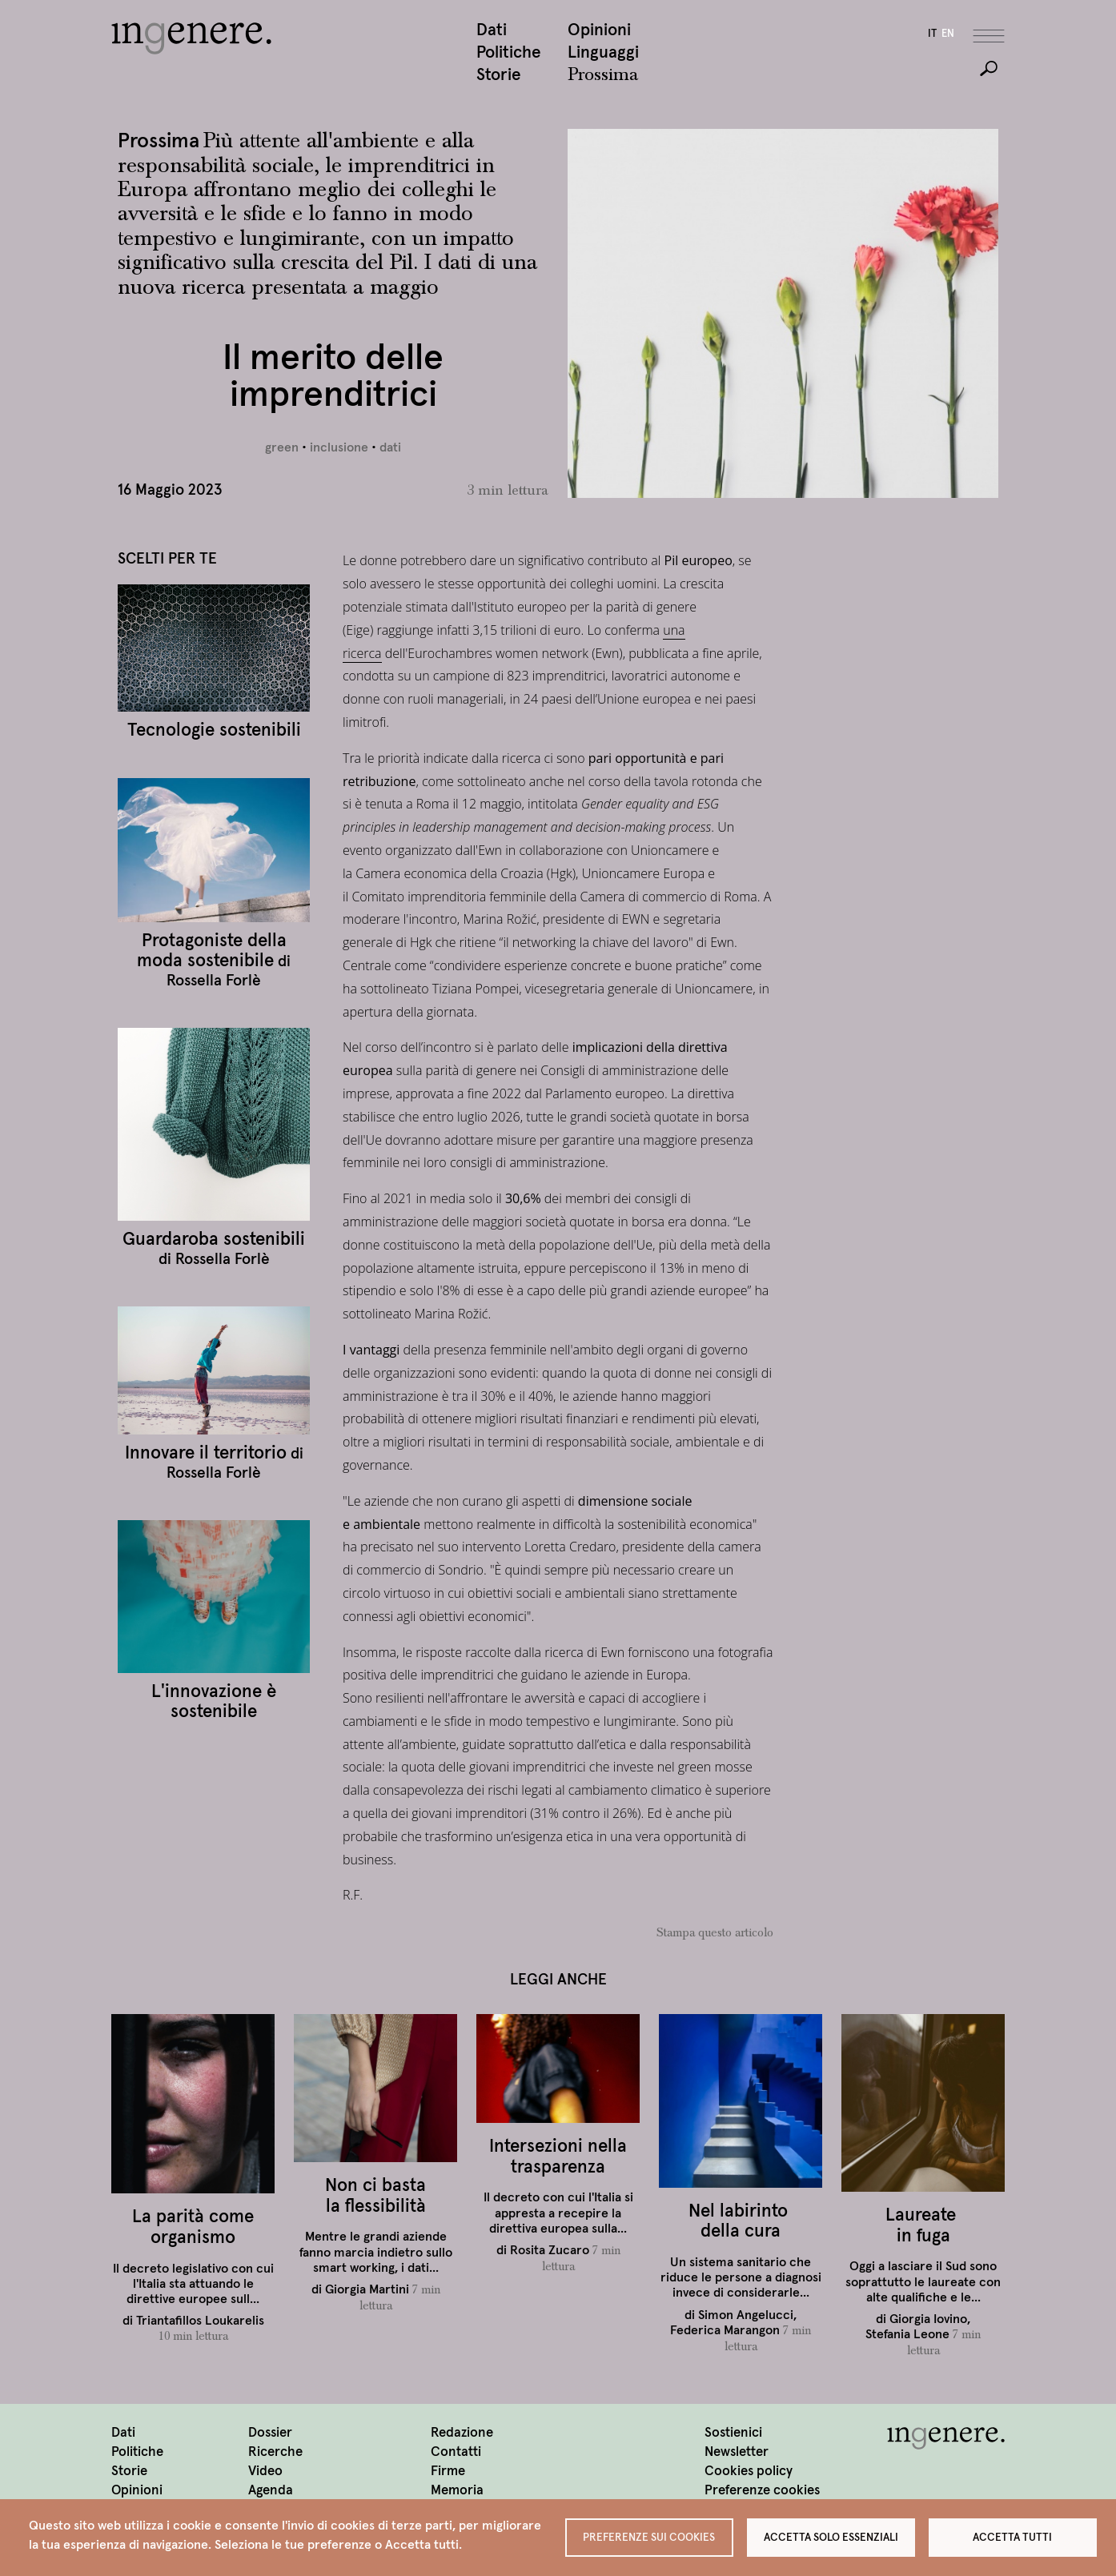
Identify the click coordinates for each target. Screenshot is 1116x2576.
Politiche (508, 53)
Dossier (270, 2433)
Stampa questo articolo (714, 1934)
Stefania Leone (907, 2335)
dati (390, 448)
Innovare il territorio (206, 1453)
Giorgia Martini (367, 2290)
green (282, 448)
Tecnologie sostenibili (214, 731)
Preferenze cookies (762, 2490)
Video (265, 2471)
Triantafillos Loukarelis (200, 2321)
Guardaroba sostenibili (213, 1240)
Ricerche (275, 2452)
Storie (498, 75)
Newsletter (737, 2452)
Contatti (456, 2452)
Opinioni (599, 31)
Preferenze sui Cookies (649, 2536)
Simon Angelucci (745, 2315)
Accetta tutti (1012, 2536)
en (947, 35)
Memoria (457, 2490)
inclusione (339, 448)
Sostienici (733, 2433)
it (932, 35)
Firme (448, 2471)
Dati (491, 31)
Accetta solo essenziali (831, 2536)
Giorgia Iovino (928, 2320)
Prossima (603, 76)
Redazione (462, 2433)
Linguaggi (603, 53)
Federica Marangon (725, 2331)
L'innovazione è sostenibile (213, 1702)
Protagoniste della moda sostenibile (212, 951)
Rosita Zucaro (549, 2251)
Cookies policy (749, 2471)
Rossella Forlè (214, 981)
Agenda (270, 2490)
